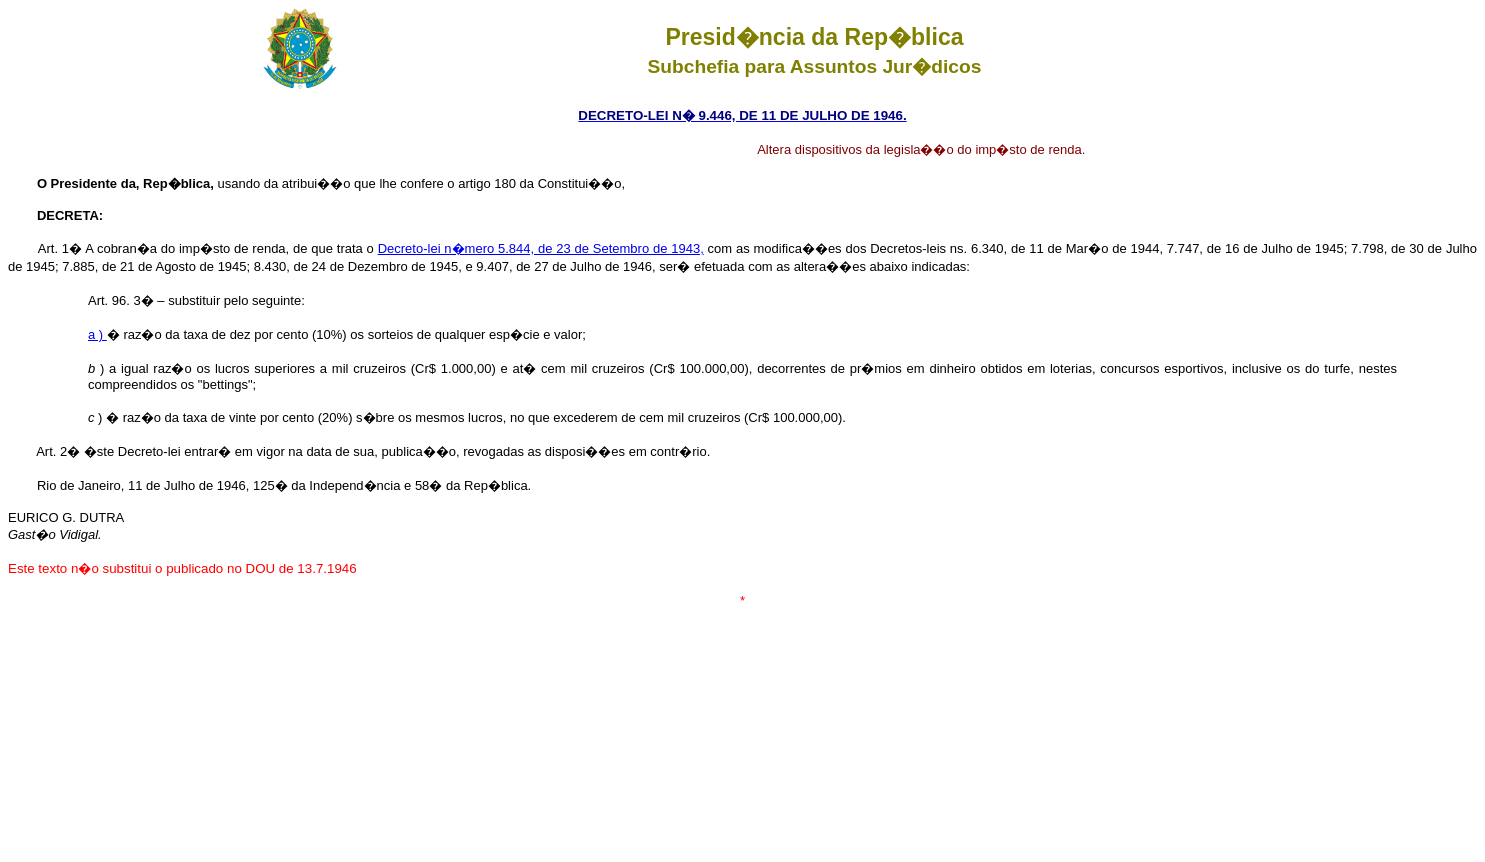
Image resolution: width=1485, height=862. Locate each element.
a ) (97, 334)
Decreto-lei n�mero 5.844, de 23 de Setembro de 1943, (541, 248)
